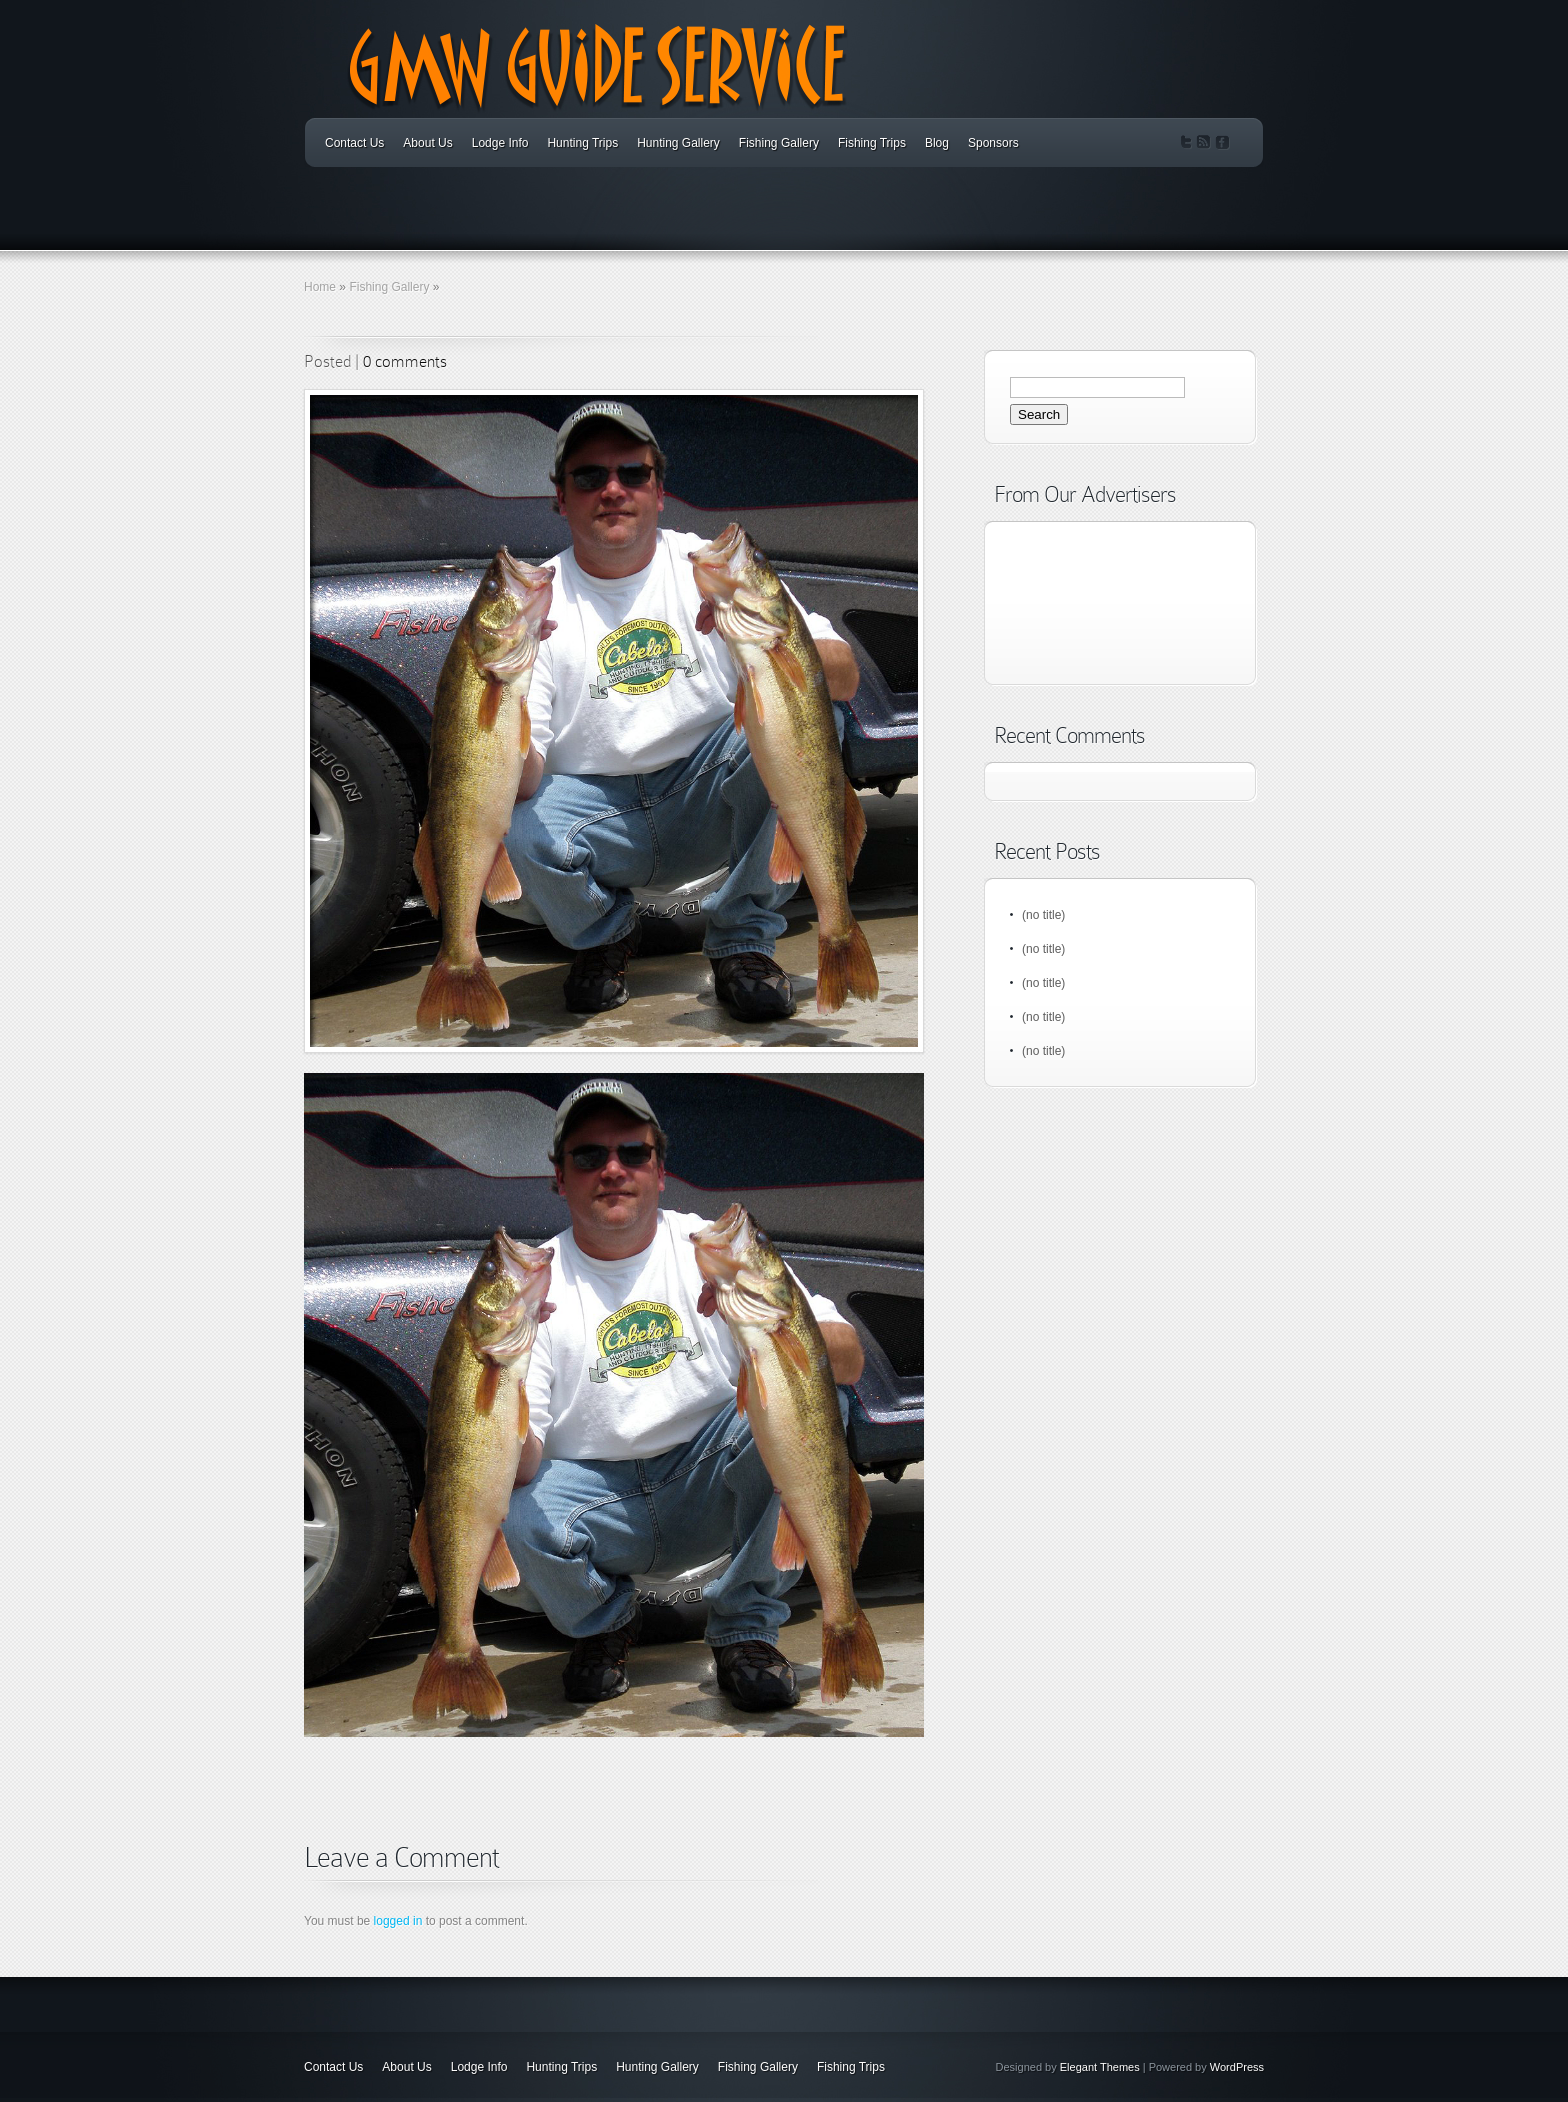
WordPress (1237, 2067)
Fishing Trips (872, 143)
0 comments (405, 361)
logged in (398, 1921)
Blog (937, 143)
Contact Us (354, 143)
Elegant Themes (1100, 2067)
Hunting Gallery (678, 143)
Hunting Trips (582, 143)
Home (320, 287)
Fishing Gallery (779, 143)
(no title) (1043, 915)
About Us (427, 143)
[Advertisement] (538, 1817)
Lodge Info (500, 143)
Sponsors (993, 143)
